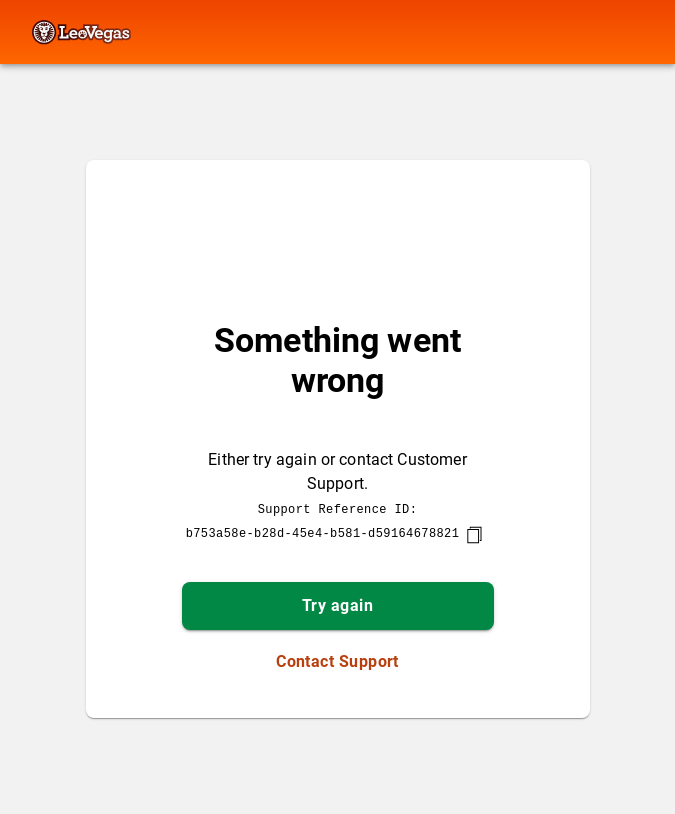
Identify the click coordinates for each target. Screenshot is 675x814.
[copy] (474, 535)
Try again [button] (337, 605)
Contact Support (337, 661)
